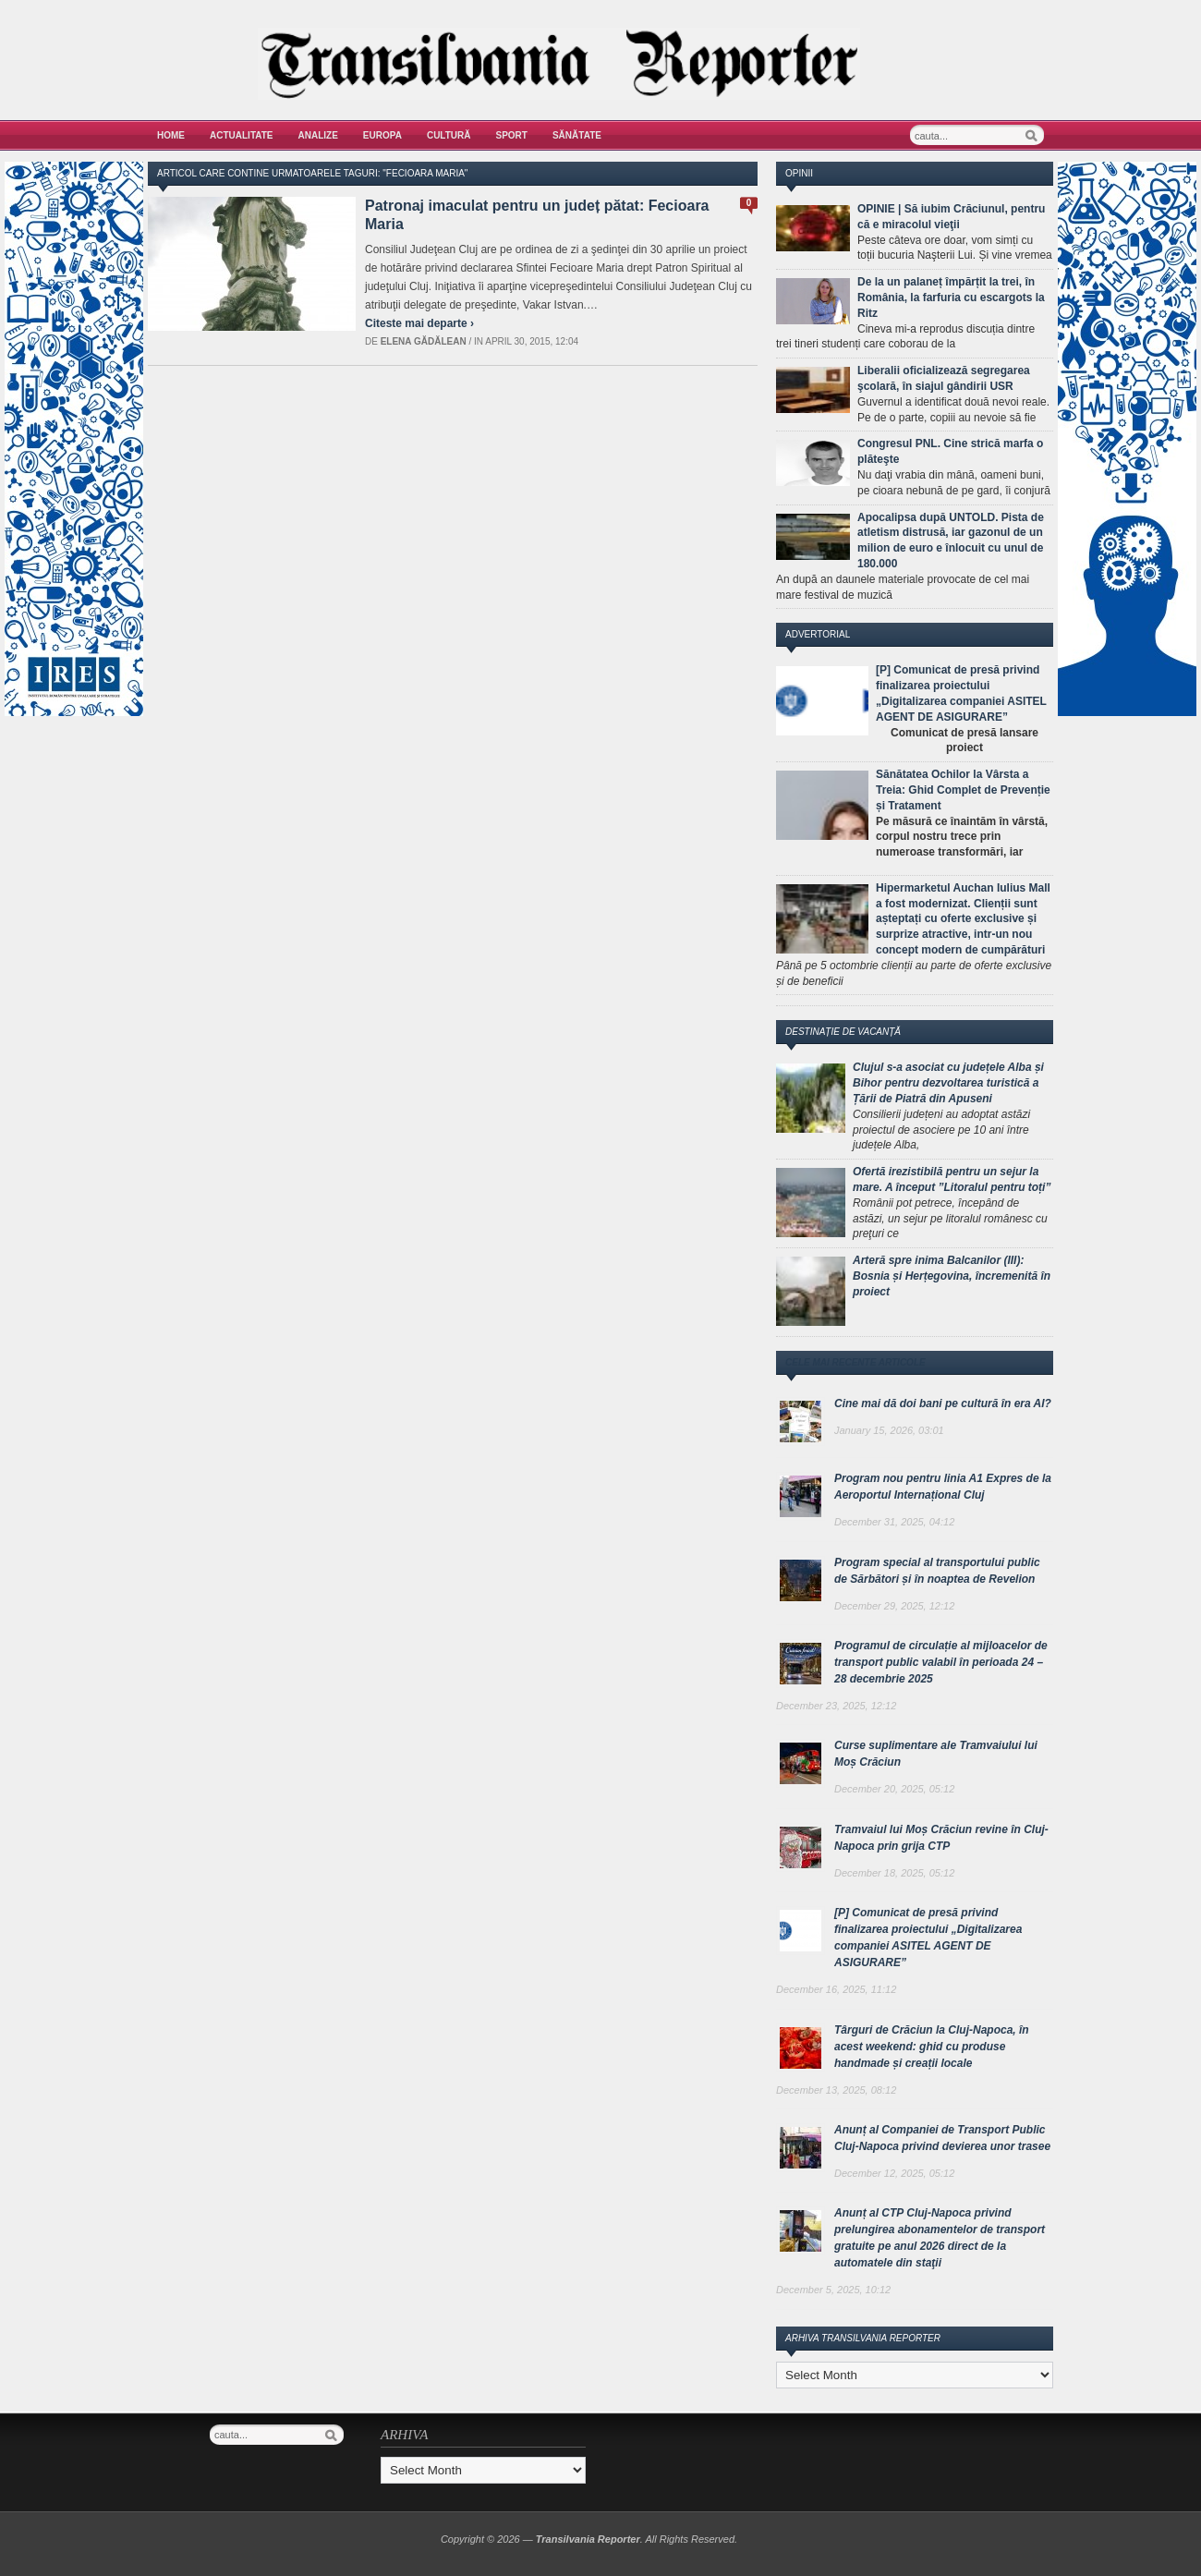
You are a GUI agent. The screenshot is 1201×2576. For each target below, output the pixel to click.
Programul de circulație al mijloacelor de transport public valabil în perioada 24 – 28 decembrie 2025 (941, 1662)
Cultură (449, 135)
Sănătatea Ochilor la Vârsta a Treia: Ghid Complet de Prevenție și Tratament (963, 790)
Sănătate (576, 135)
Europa (382, 135)
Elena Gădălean (424, 341)
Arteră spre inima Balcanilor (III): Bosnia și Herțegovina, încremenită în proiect (951, 1276)
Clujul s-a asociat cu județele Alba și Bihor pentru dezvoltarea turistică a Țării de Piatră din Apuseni (948, 1083)
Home (171, 135)
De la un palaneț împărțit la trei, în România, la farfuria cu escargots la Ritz (951, 297)
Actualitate (241, 135)
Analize (318, 135)
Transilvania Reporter (588, 2539)
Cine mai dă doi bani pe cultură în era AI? (942, 1403)
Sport (512, 135)
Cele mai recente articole (855, 1362)
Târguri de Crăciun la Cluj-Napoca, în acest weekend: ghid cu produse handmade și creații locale (931, 2046)
